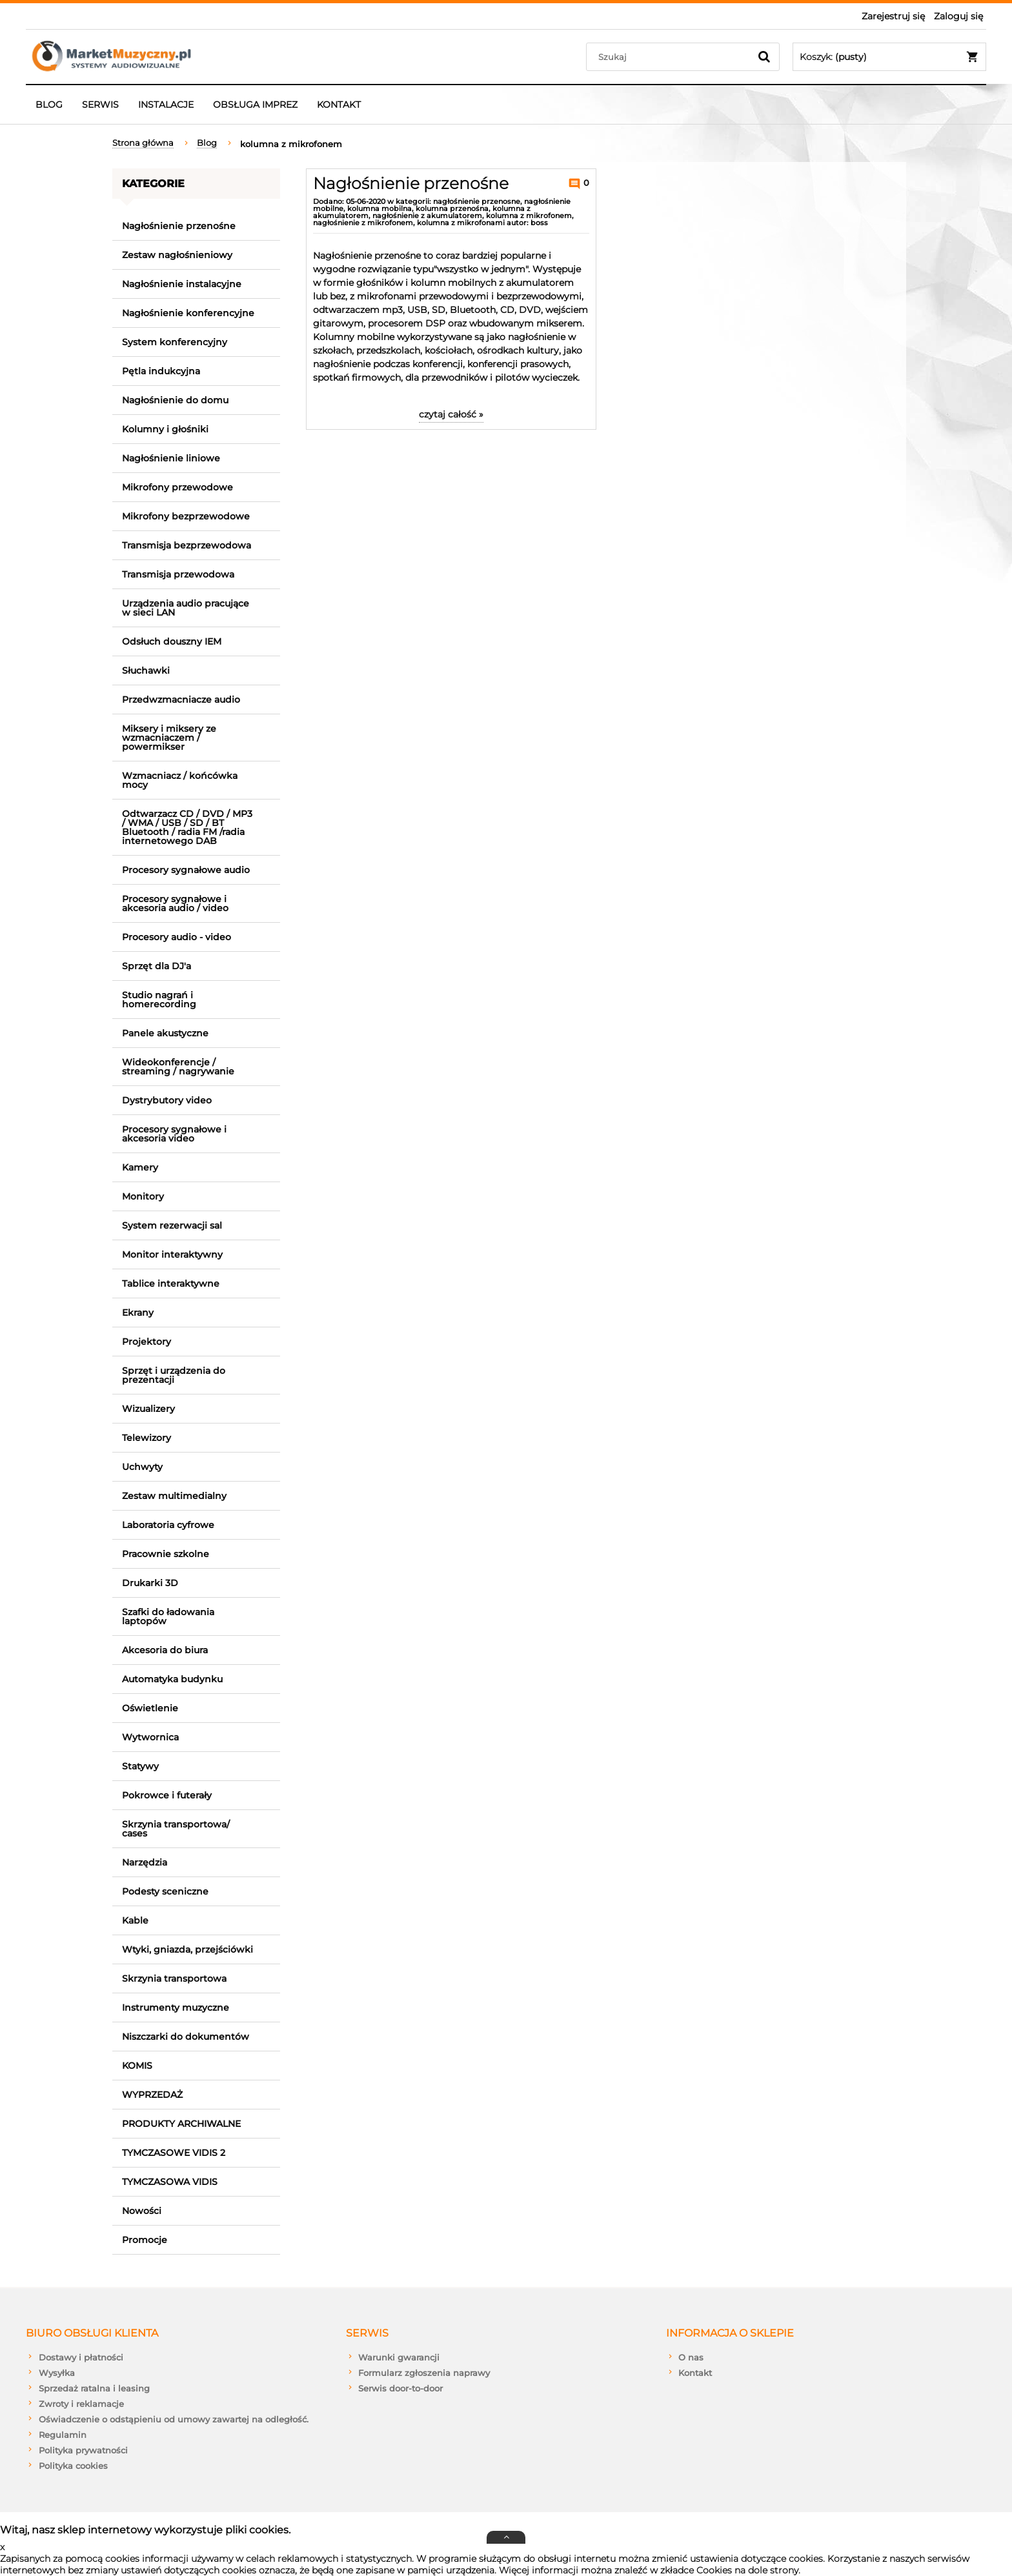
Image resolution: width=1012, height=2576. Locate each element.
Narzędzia (144, 1862)
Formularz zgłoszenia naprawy (424, 2373)
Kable (135, 1920)
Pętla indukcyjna (161, 371)
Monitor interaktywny (172, 1254)
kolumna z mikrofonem (529, 215)
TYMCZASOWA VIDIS (170, 2182)
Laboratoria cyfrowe (168, 1525)
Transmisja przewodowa (178, 574)
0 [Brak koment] (585, 182)
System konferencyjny (174, 342)
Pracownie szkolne (165, 1554)
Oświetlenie (150, 1708)
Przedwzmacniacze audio (181, 699)
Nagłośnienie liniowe (171, 458)
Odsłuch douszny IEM (171, 641)
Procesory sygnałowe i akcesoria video (174, 1133)
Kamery (140, 1167)
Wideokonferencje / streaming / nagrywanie (178, 1066)
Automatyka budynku (172, 1679)
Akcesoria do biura (165, 1650)
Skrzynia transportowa (174, 1978)
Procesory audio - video (176, 937)
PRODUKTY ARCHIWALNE (181, 2123)
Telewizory (146, 1438)
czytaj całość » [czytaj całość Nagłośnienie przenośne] (451, 414)
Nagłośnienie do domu (175, 400)
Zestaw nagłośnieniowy (177, 255)
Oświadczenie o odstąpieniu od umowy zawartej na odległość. (174, 2419)
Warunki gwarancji (399, 2357)
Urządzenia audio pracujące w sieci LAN (185, 608)
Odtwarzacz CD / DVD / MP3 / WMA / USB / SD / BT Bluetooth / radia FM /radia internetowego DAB (187, 827)
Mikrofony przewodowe (177, 487)
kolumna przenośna (452, 208)
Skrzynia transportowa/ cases (176, 1828)
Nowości (141, 2211)
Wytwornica (150, 1737)
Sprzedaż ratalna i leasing (94, 2388)
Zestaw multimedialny (174, 1496)
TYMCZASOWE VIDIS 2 (173, 2152)
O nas (690, 2357)
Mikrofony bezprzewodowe (186, 516)
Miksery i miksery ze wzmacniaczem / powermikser (169, 737)
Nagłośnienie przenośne (179, 226)
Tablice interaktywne (170, 1283)
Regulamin (62, 2435)
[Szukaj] (764, 57)
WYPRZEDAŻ (152, 2094)
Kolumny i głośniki (165, 429)
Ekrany (138, 1312)
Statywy (140, 1766)
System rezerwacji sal (172, 1225)
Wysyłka (57, 2373)
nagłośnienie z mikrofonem (363, 222)
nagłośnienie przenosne (476, 201)
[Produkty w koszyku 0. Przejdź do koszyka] (889, 56)
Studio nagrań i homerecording (159, 999)
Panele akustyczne (165, 1033)
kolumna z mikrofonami (461, 222)
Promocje (144, 2240)
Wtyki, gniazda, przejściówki (187, 1949)
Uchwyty (142, 1467)
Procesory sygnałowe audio (186, 870)
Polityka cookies (73, 2465)
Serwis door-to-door (400, 2388)
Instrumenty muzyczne (175, 2007)
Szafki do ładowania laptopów (168, 1616)
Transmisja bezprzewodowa (186, 545)
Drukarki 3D (150, 1583)
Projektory (146, 1341)
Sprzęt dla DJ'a (156, 966)
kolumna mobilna (379, 208)
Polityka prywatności (83, 2450)
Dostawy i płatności (81, 2357)
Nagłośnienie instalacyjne (181, 284)
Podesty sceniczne (165, 1891)
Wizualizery (148, 1408)
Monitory (143, 1196)
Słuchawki (146, 670)
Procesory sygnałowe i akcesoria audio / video (175, 903)
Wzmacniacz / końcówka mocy (180, 780)
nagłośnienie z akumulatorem (427, 215)
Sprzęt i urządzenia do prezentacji (173, 1375)
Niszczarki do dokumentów (185, 2036)
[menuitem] (49, 104)
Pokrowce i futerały (167, 1795)
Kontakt (695, 2373)
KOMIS (137, 2065)
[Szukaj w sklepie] (671, 57)
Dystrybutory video (167, 1100)
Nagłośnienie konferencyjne (188, 313)
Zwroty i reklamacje (81, 2404)
